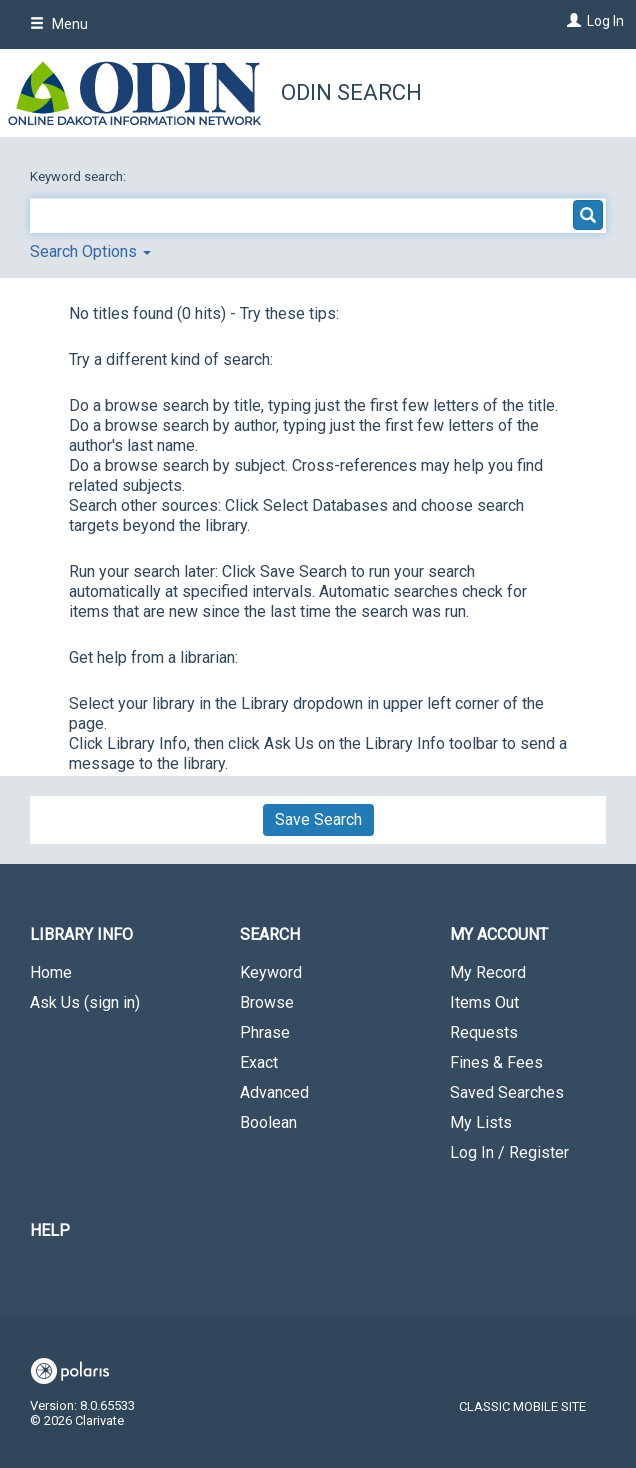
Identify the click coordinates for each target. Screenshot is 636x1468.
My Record (488, 972)
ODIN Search (351, 92)
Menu (59, 24)
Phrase (265, 1032)
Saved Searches (507, 1092)
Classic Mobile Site (522, 1406)
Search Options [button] (90, 251)
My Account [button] (499, 934)
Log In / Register (509, 1152)
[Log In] (571, 21)
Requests (484, 1032)
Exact (259, 1062)
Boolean (268, 1122)
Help (50, 1230)
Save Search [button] (318, 819)
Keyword (271, 972)
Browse (267, 1002)
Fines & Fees (496, 1062)
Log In (605, 21)
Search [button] (270, 934)
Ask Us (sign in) (85, 1002)
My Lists (481, 1122)
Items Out (484, 1002)
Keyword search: (79, 176)
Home (51, 972)
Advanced (274, 1092)
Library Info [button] (81, 934)
